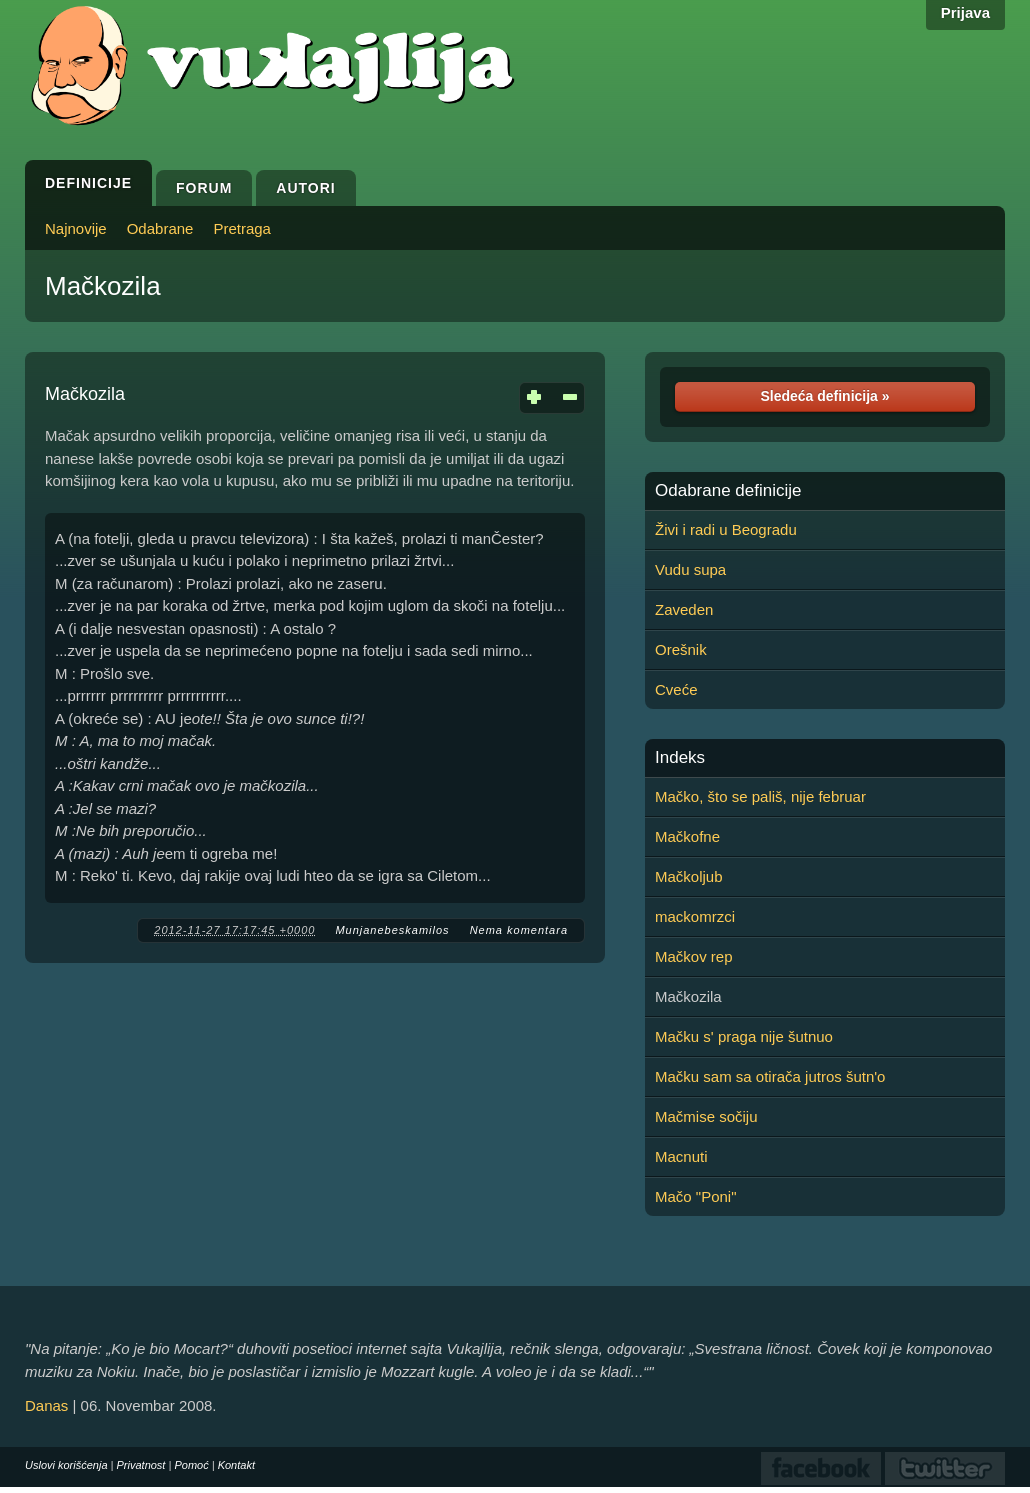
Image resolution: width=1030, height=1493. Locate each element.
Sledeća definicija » (824, 396)
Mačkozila (103, 286)
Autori (305, 188)
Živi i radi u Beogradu (726, 529)
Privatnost (141, 1465)
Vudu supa (690, 569)
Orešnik (681, 649)
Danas (46, 1405)
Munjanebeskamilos (392, 930)
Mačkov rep (694, 956)
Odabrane (160, 228)
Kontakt (236, 1465)
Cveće (676, 689)
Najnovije (76, 228)
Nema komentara (519, 930)
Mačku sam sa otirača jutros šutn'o (770, 1076)
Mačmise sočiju (706, 1116)
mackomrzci (695, 916)
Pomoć (191, 1465)
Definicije (88, 183)
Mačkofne (687, 836)
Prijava (965, 12)
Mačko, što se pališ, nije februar (760, 796)
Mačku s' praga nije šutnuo (744, 1036)
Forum (204, 188)
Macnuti (681, 1156)
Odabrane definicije (728, 491)
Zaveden (684, 609)
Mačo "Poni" (696, 1196)
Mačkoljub (689, 876)
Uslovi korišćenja (66, 1465)
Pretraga (242, 228)
